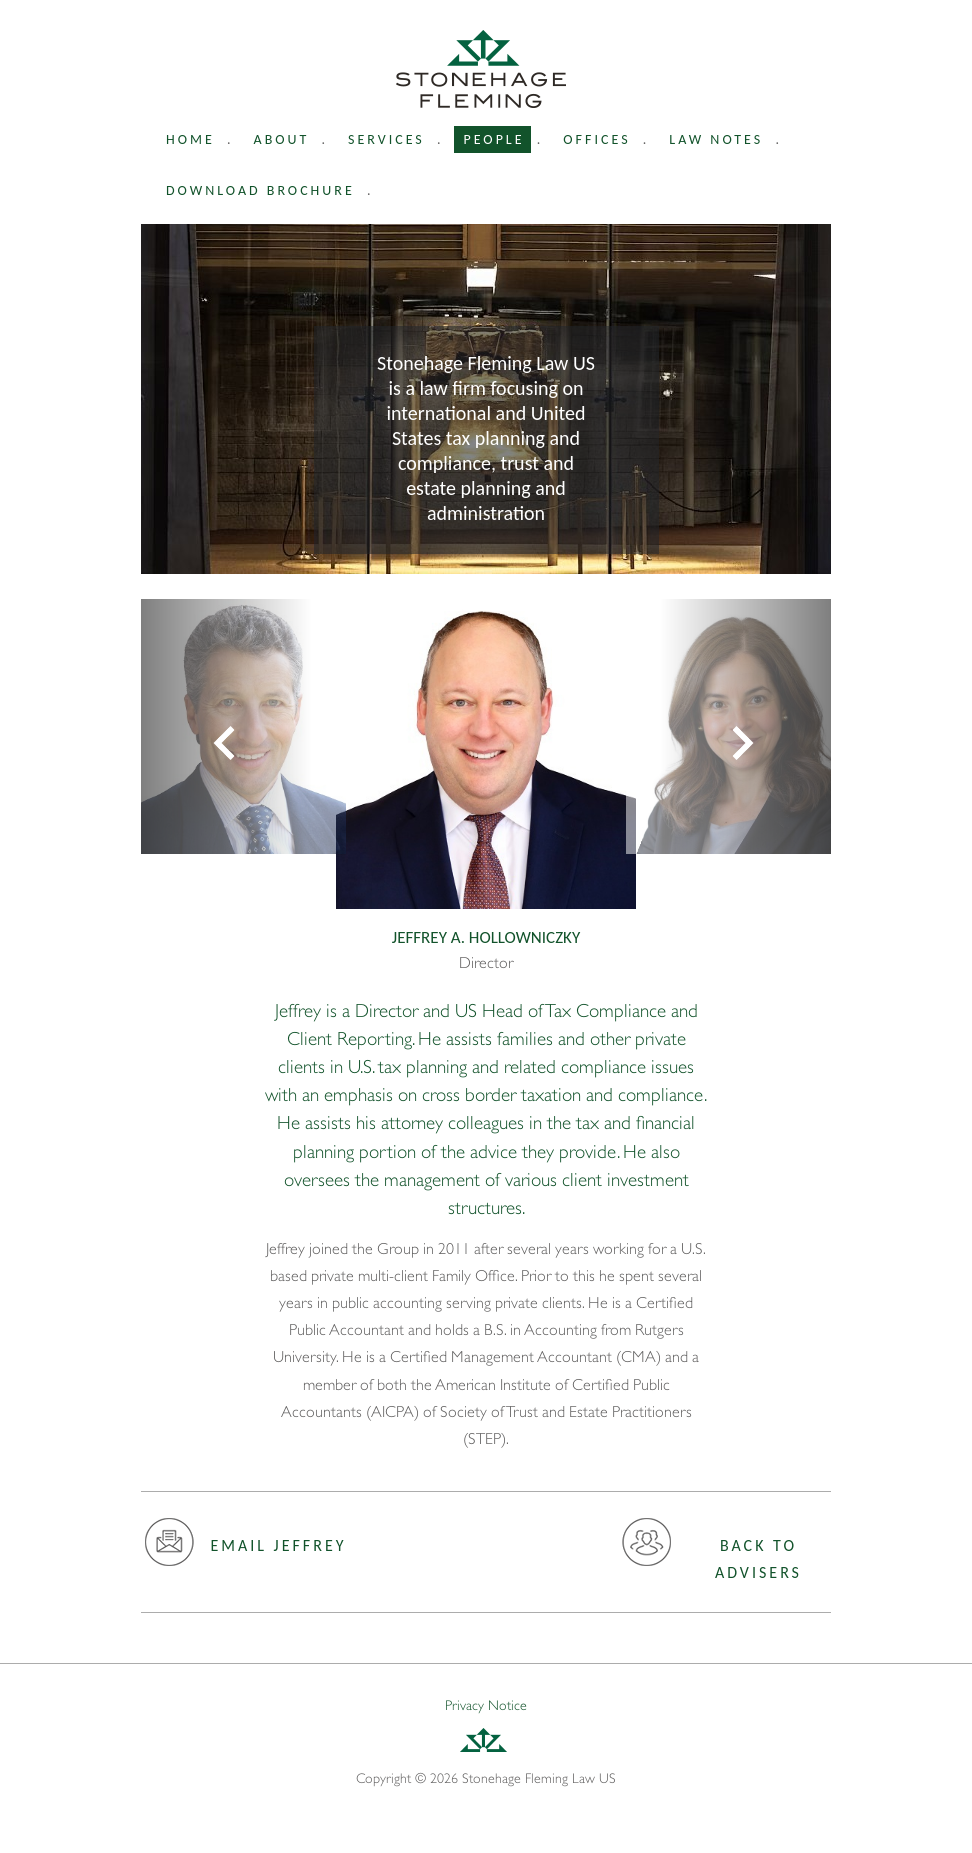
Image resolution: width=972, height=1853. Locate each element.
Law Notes (716, 139)
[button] (226, 726)
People (494, 139)
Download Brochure (260, 190)
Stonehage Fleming (481, 69)
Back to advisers (711, 1557)
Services (386, 139)
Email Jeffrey (245, 1549)
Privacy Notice (486, 1705)
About (282, 139)
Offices (596, 139)
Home (190, 139)
